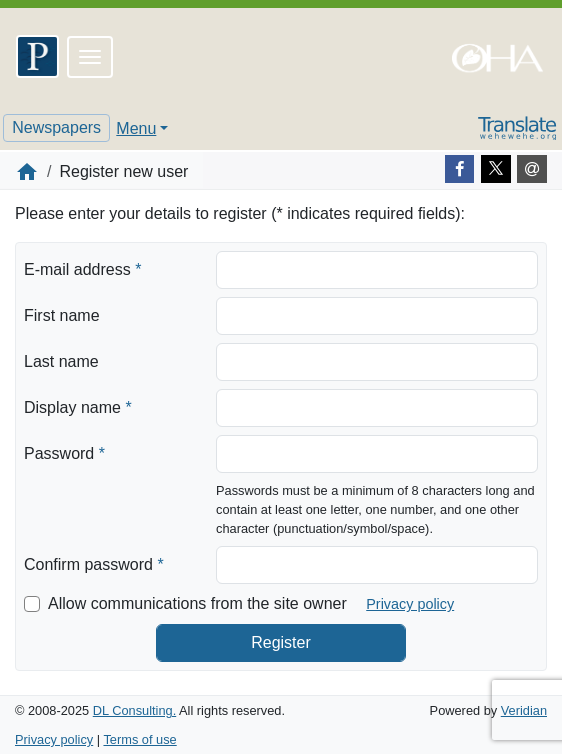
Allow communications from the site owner (197, 603)
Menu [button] (136, 128)
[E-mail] (532, 169)
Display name (78, 406)
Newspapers (56, 127)
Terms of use (139, 739)
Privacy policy (410, 604)
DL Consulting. (134, 710)
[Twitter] (496, 169)
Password (64, 452)
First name (62, 315)
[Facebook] (460, 169)
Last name (61, 361)
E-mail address (82, 268)
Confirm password (94, 563)
